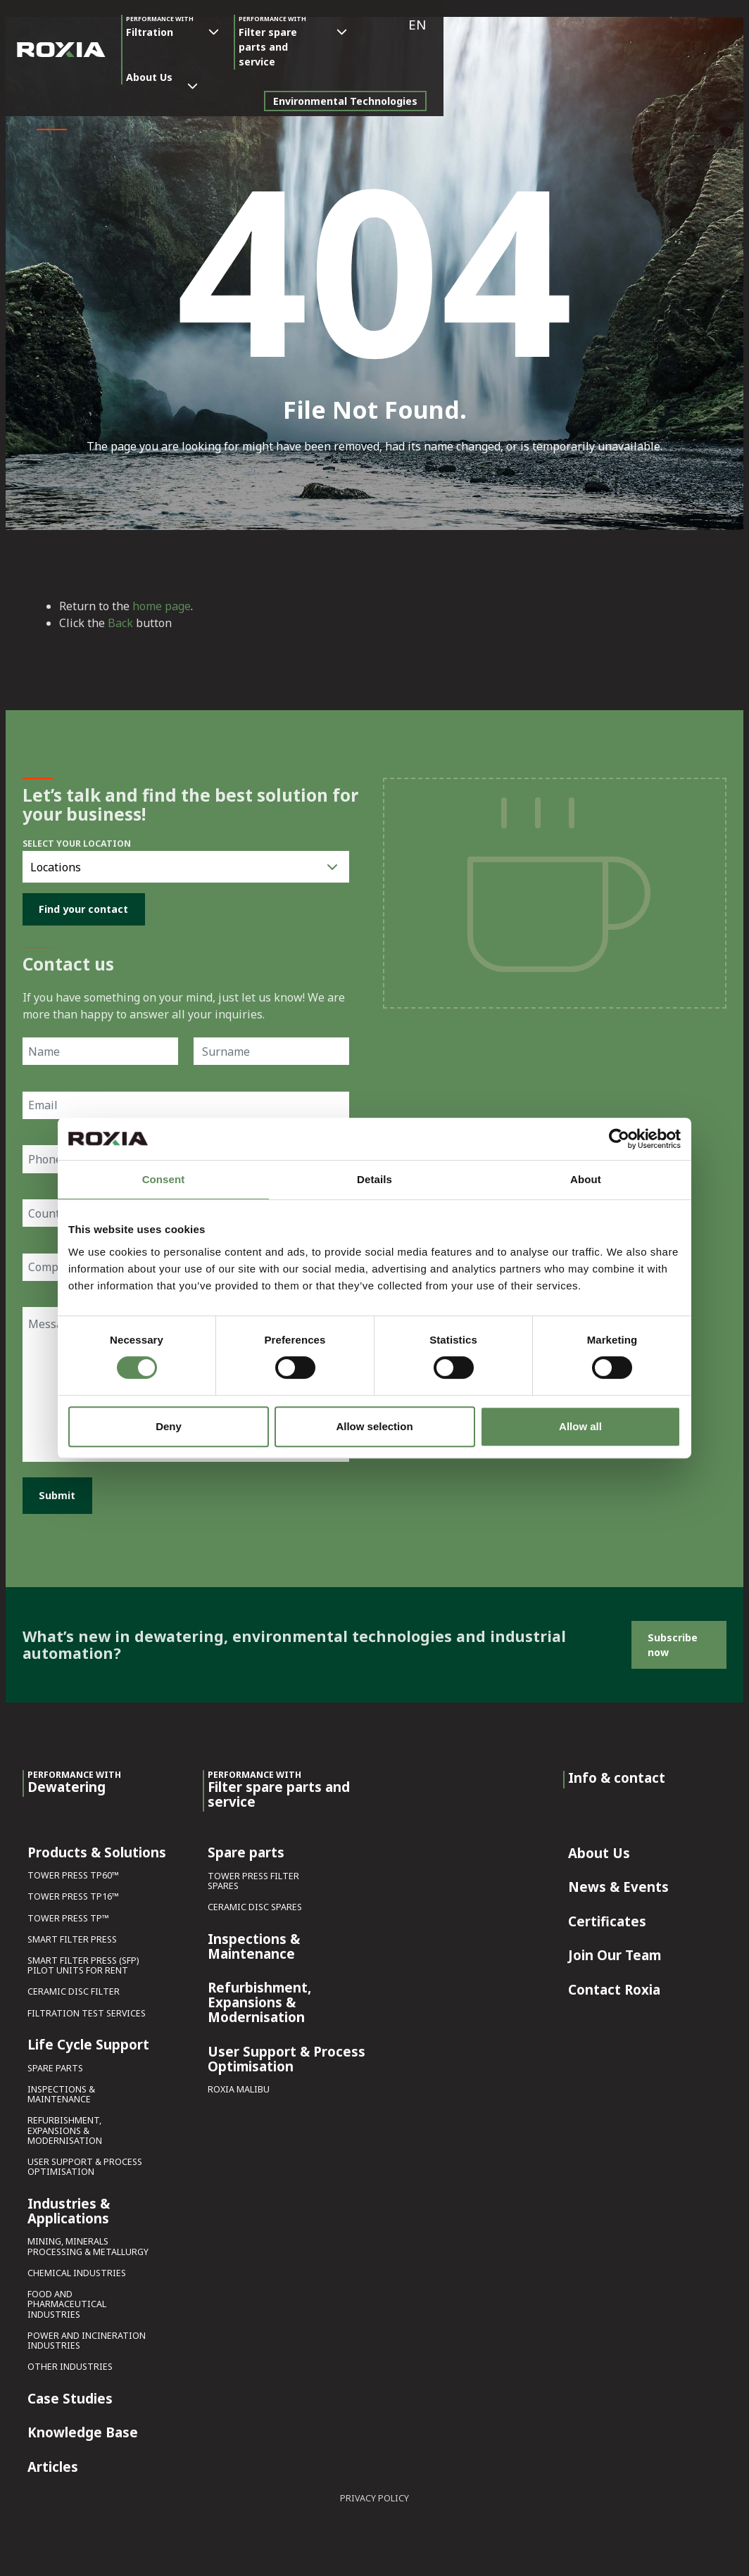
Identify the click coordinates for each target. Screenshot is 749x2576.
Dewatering (74, 1778)
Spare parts (55, 2064)
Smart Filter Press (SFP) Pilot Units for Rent (83, 1962)
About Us (389, 22)
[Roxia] (61, 41)
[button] (723, 25)
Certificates (607, 1918)
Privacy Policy (374, 2495)
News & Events (618, 1883)
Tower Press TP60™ (73, 1872)
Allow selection (374, 1426)
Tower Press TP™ (68, 1914)
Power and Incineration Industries (86, 2337)
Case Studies (70, 2395)
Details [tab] (374, 1179)
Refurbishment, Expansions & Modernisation (64, 2127)
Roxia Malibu (239, 2086)
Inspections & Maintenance (61, 2091)
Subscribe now (673, 1641)
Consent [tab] (163, 1179)
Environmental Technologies (651, 85)
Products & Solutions (96, 1849)
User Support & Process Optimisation (84, 2163)
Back (120, 623)
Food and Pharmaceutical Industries (66, 2300)
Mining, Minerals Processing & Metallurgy (88, 2243)
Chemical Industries (76, 2269)
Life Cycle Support (88, 2042)
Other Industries (70, 2363)
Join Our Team (614, 1951)
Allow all (580, 1426)
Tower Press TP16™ (73, 1893)
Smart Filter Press (72, 1936)
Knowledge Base (82, 2429)
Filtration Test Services (86, 2009)
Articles (52, 2463)
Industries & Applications (68, 2207)
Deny (169, 1426)
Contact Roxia (614, 1986)
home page (161, 606)
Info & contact (616, 1774)
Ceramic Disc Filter (73, 1988)
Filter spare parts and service (280, 41)
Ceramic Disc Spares (255, 1904)
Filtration (160, 26)
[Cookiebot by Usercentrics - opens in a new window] (619, 1138)
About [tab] (585, 1179)
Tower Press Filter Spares (253, 1877)
